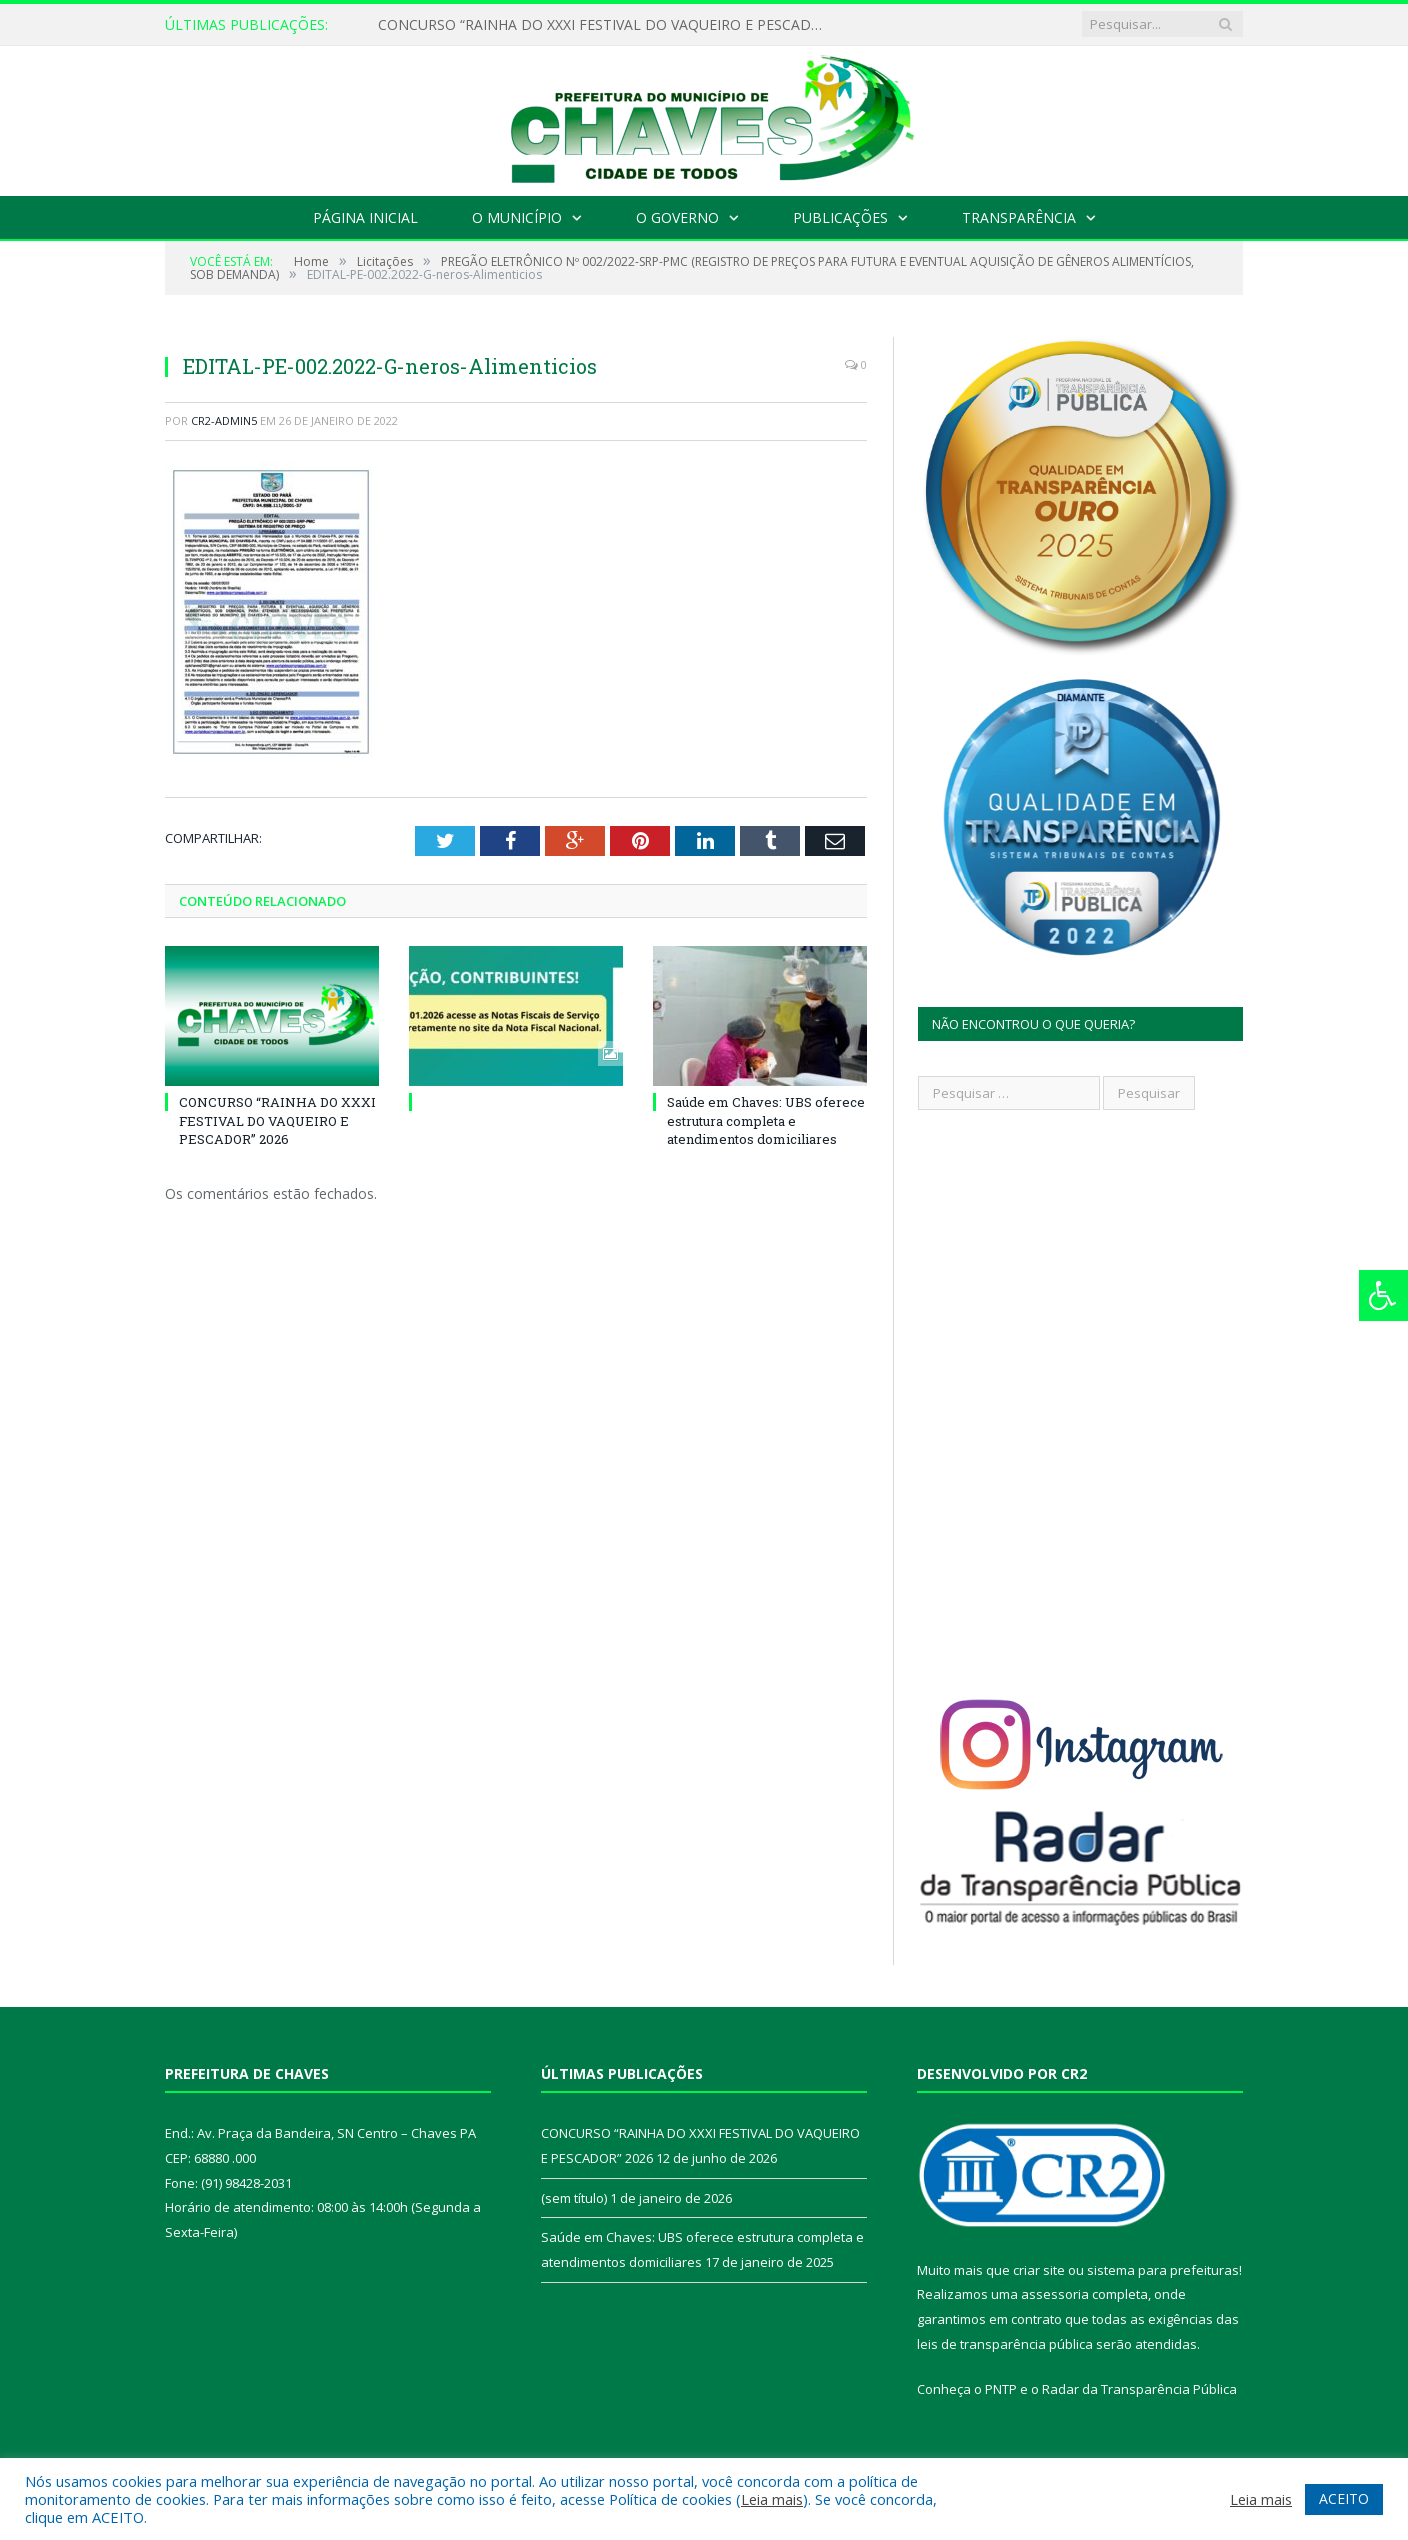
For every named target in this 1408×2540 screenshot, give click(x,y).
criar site (1039, 2270)
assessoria (1055, 2294)
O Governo (677, 217)
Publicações (840, 217)
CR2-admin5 (224, 420)
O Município (517, 217)
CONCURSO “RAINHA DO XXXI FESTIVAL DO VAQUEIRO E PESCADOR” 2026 (608, 25)
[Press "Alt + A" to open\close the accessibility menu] (1383, 1295)
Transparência (1019, 217)
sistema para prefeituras (1163, 2270)
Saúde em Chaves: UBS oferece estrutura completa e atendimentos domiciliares (766, 1120)
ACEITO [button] (1344, 2498)
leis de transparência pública (1005, 2344)
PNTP (1001, 2389)
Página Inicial (365, 217)
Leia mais (772, 2499)
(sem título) (574, 2198)
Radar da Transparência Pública (1139, 2389)
